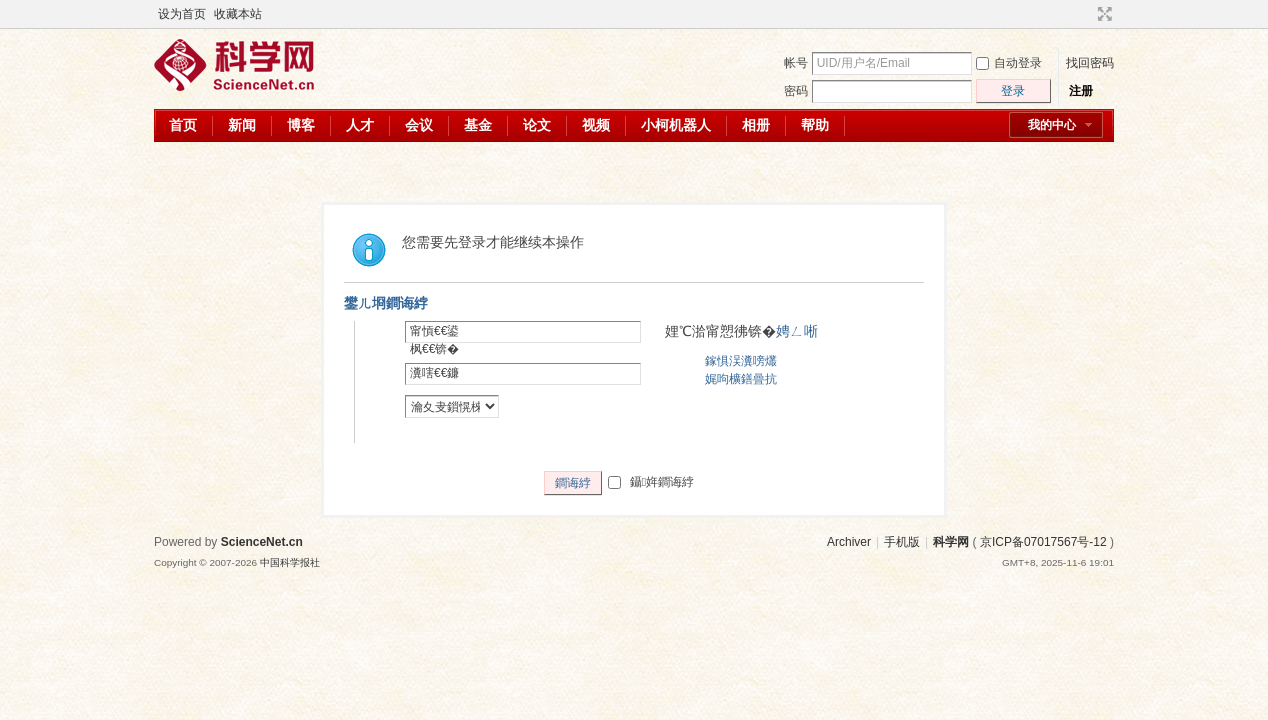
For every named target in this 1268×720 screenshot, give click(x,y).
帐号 (796, 63)
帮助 (815, 125)
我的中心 (1052, 125)
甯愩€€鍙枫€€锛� (434, 340)
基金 (478, 125)
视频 (596, 125)
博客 (301, 125)
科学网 (951, 542)
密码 (796, 91)
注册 (1081, 91)
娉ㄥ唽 (797, 331)
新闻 (242, 125)
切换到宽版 (1102, 14)
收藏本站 (238, 14)
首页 (183, 125)
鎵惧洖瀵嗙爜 (741, 361)
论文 (537, 125)
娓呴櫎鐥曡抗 (741, 379)
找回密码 (1090, 63)
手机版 (902, 542)
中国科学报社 (290, 562)
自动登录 (1009, 63)
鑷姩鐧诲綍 (651, 482)
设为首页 (182, 14)
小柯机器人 (676, 125)
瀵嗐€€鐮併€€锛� (434, 382)
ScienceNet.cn (262, 542)
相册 (756, 125)
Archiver (849, 542)
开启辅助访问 (1086, 14)
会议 (419, 125)
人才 (360, 125)
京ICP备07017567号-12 (1043, 542)
